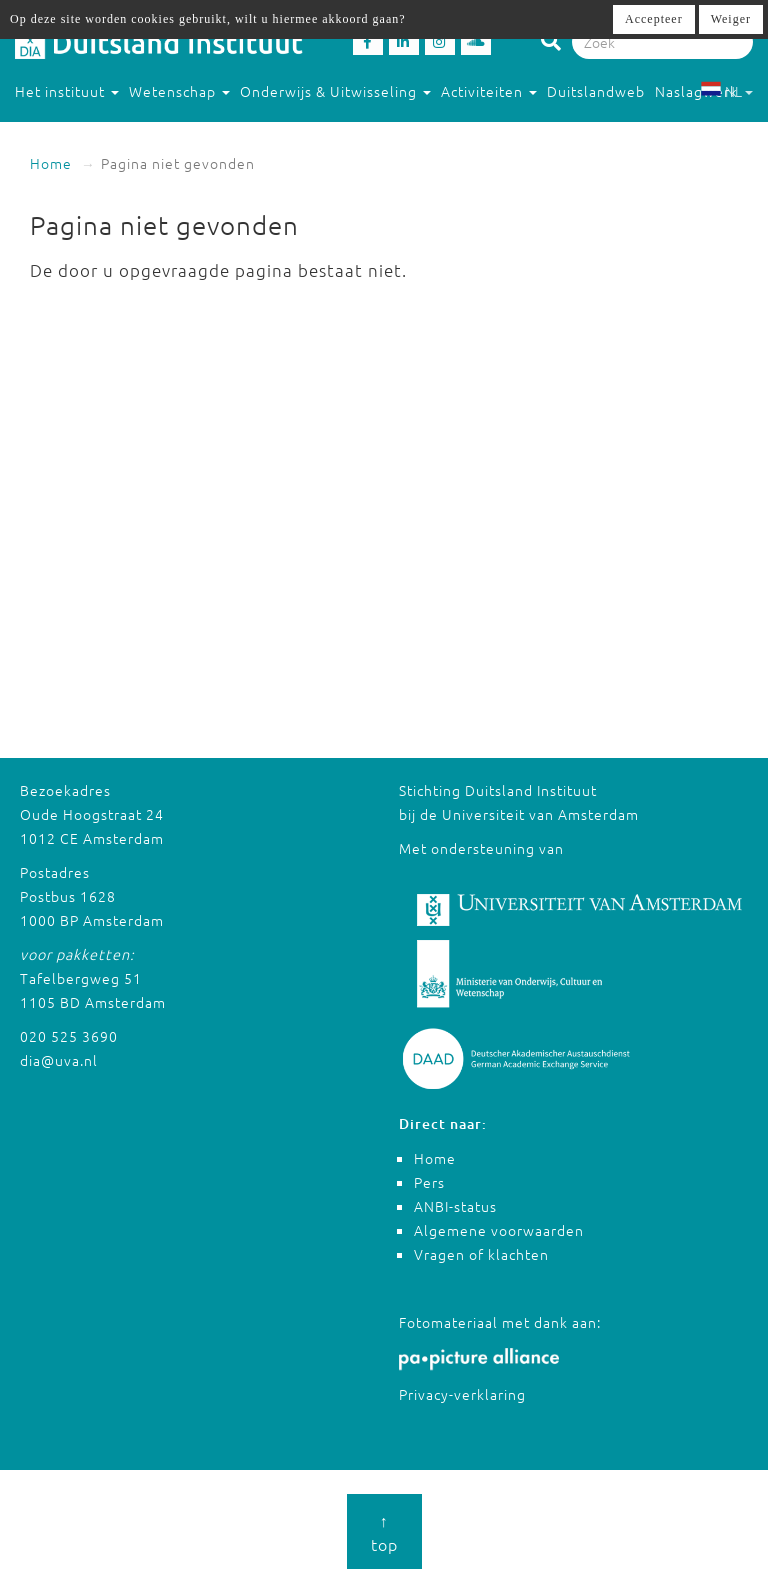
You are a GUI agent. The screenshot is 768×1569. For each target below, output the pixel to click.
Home (51, 163)
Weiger (731, 19)
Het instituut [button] (67, 91)
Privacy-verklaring (462, 1394)
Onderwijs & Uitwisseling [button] (335, 91)
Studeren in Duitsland (101, 131)
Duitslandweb (596, 91)
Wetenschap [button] (179, 91)
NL (726, 91)
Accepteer (654, 19)
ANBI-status (455, 1206)
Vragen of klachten (481, 1254)
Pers (429, 1182)
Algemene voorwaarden (499, 1230)
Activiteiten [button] (489, 91)
